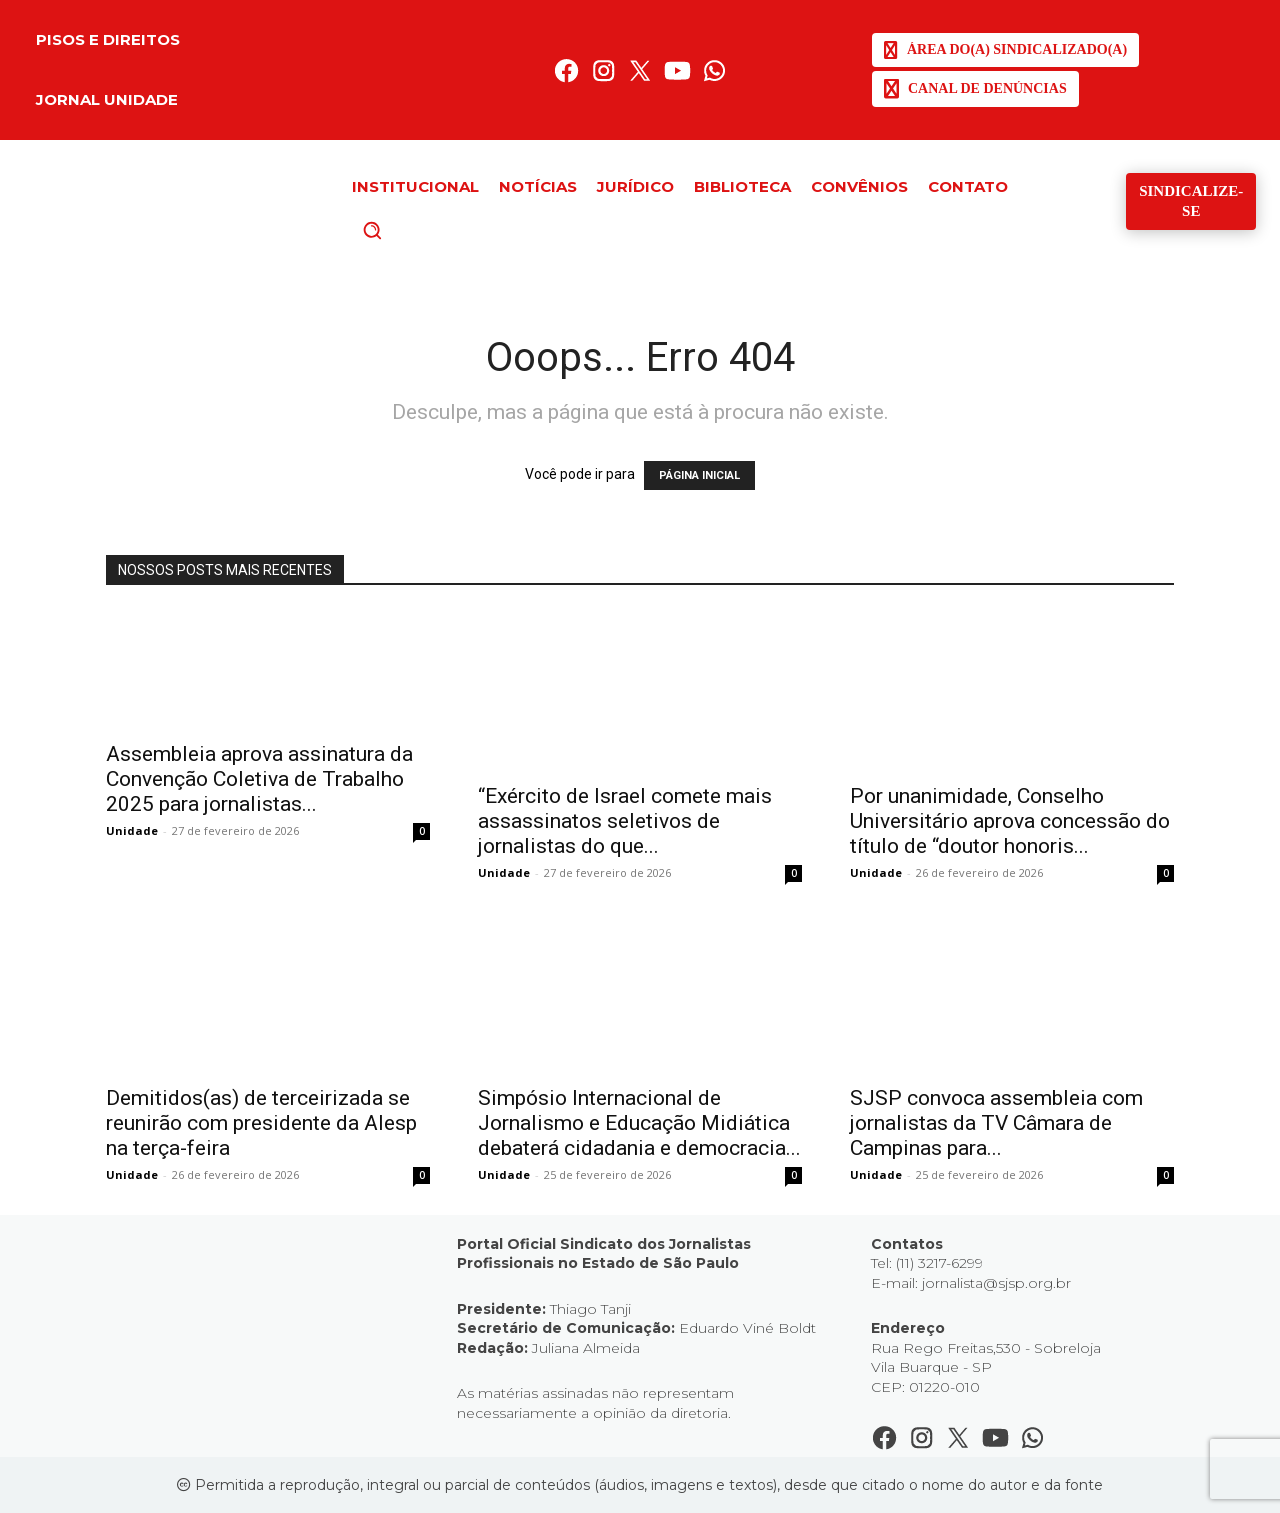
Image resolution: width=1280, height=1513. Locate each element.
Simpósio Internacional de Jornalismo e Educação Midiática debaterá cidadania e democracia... (639, 1123)
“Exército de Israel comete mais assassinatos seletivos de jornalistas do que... (625, 821)
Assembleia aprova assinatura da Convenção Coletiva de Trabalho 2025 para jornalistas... (259, 779)
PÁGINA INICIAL (699, 475)
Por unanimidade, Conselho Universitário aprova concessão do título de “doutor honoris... (1010, 821)
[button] (406, 230)
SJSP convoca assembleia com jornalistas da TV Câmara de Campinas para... (996, 1123)
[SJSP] (1005, 50)
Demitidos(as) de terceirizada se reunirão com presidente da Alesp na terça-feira (261, 1123)
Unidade (132, 830)
